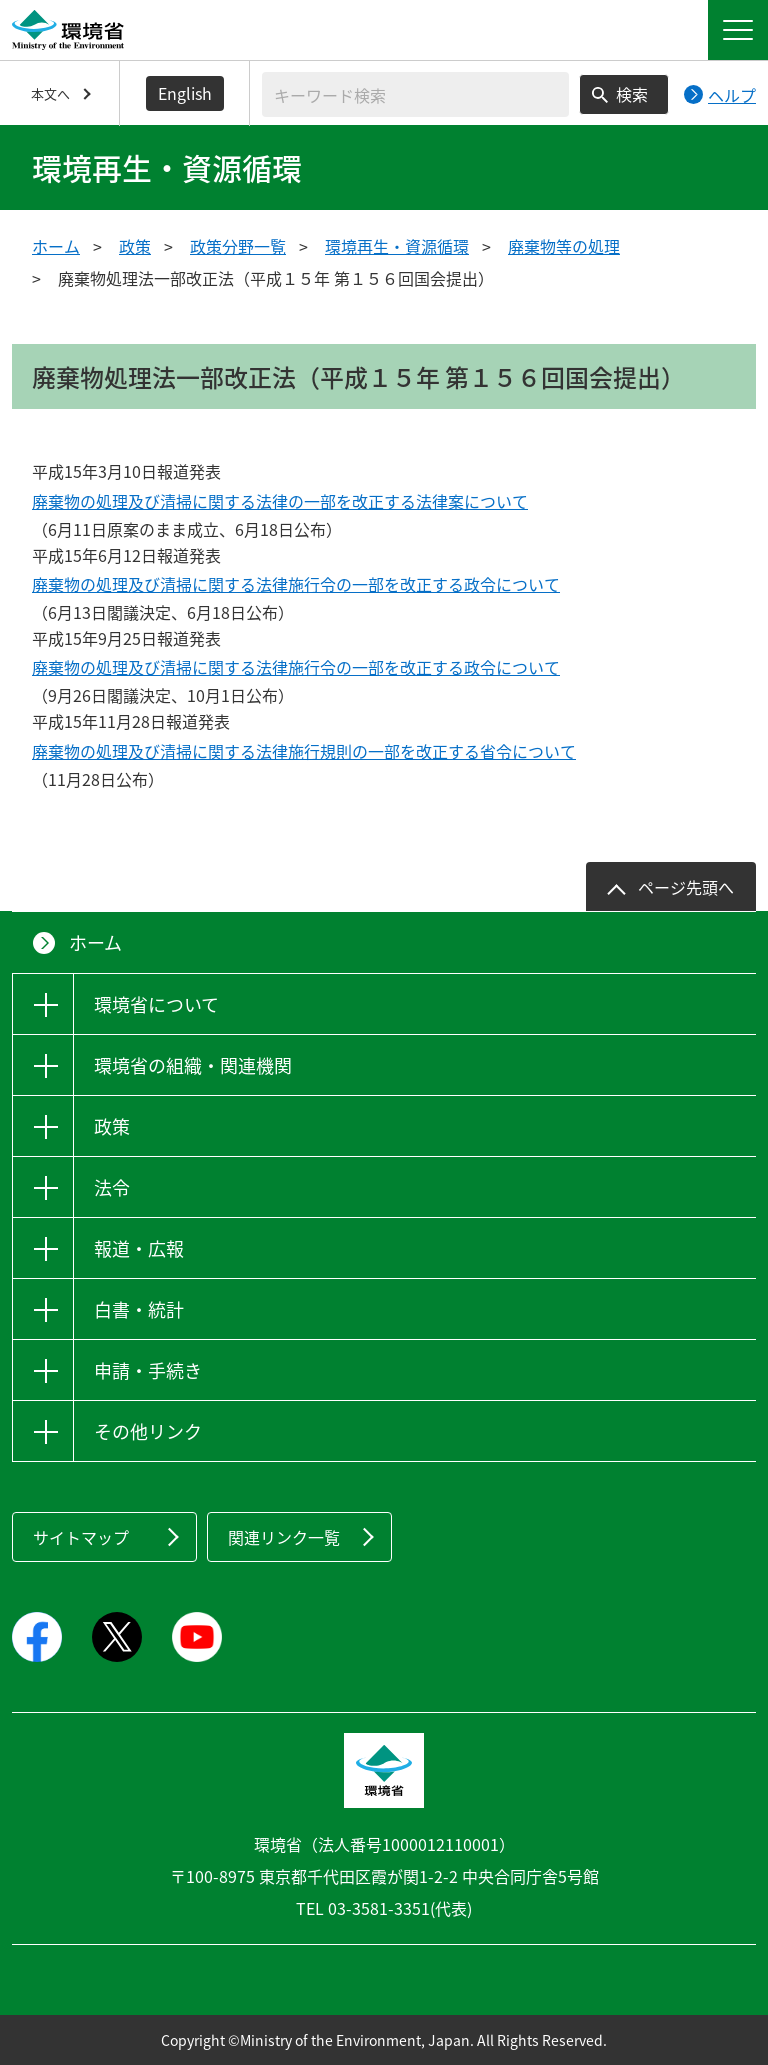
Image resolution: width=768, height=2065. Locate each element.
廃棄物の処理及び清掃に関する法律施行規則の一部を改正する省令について (304, 751)
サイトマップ (81, 1537)
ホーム (56, 246)
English (185, 93)
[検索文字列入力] (415, 94)
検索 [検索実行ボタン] (632, 94)
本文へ (50, 93)
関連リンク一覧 (284, 1537)
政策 (135, 246)
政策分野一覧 (238, 246)
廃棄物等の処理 (564, 246)
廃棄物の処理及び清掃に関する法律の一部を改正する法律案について (280, 501)
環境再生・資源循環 (397, 246)
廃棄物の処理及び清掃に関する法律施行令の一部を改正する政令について (296, 584)
